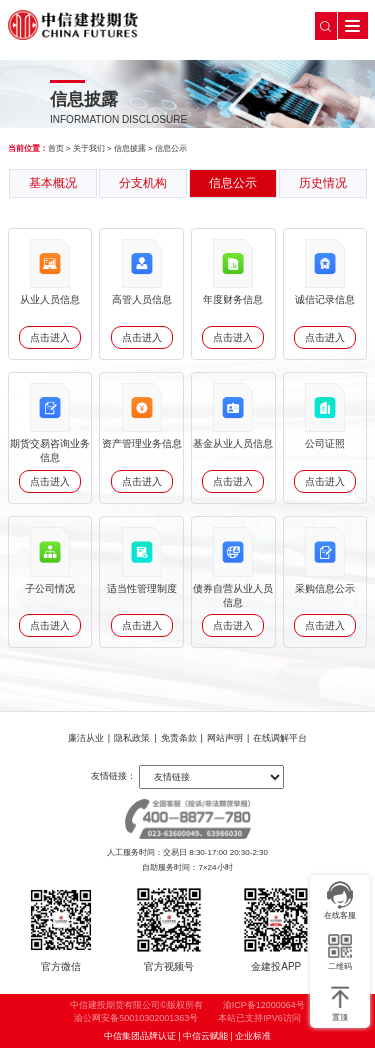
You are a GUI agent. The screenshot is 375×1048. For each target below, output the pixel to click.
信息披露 (130, 148)
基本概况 (53, 183)
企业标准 (253, 1036)
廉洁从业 (86, 738)
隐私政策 (132, 738)
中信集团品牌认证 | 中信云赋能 (166, 1036)
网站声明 (225, 738)
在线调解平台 (280, 738)
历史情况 (323, 183)
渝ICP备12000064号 (264, 1005)
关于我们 (89, 148)
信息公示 (171, 148)
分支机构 (143, 183)
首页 (56, 148)
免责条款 (179, 738)
